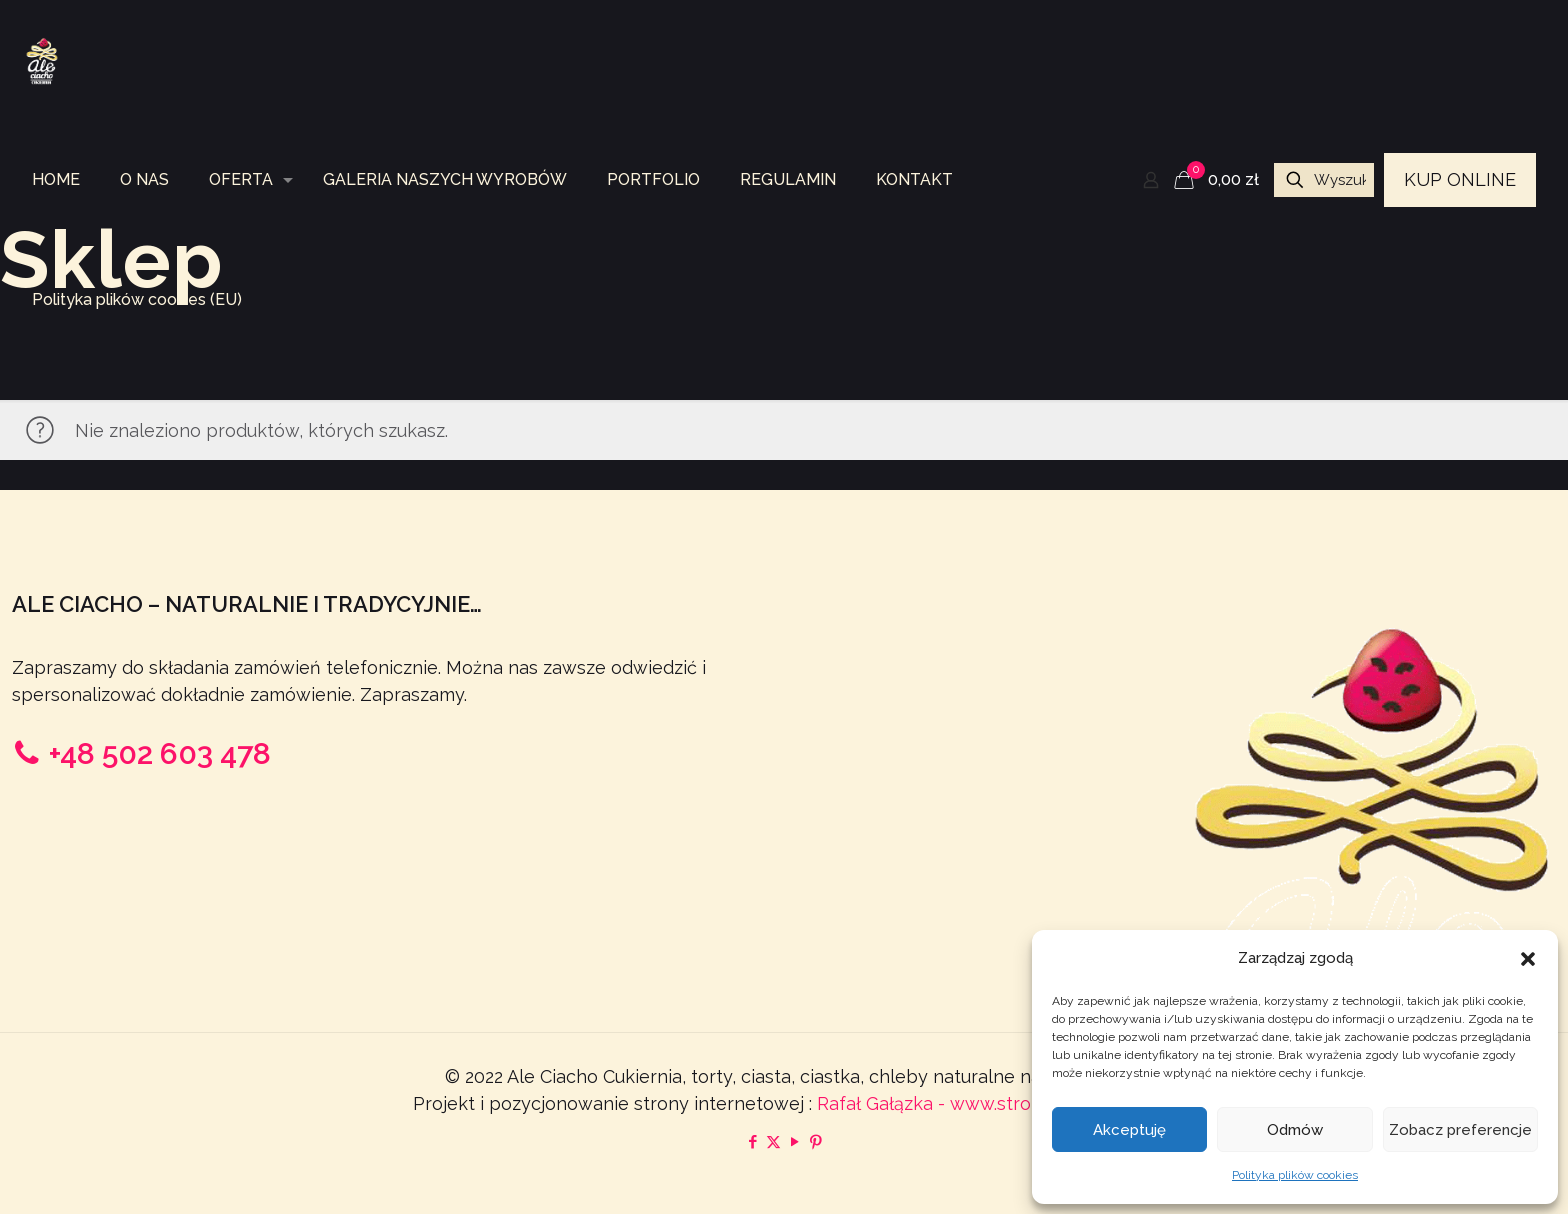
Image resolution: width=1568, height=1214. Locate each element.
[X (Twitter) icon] (773, 1142)
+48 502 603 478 (160, 753)
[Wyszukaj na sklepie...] (1324, 180)
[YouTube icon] (794, 1142)
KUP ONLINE (1460, 179)
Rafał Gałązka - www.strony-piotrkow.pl (986, 1103)
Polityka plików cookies (1295, 1175)
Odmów (1295, 1130)
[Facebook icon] (752, 1142)
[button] (1528, 959)
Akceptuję (1129, 1130)
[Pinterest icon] (815, 1142)
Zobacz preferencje (1460, 1130)
